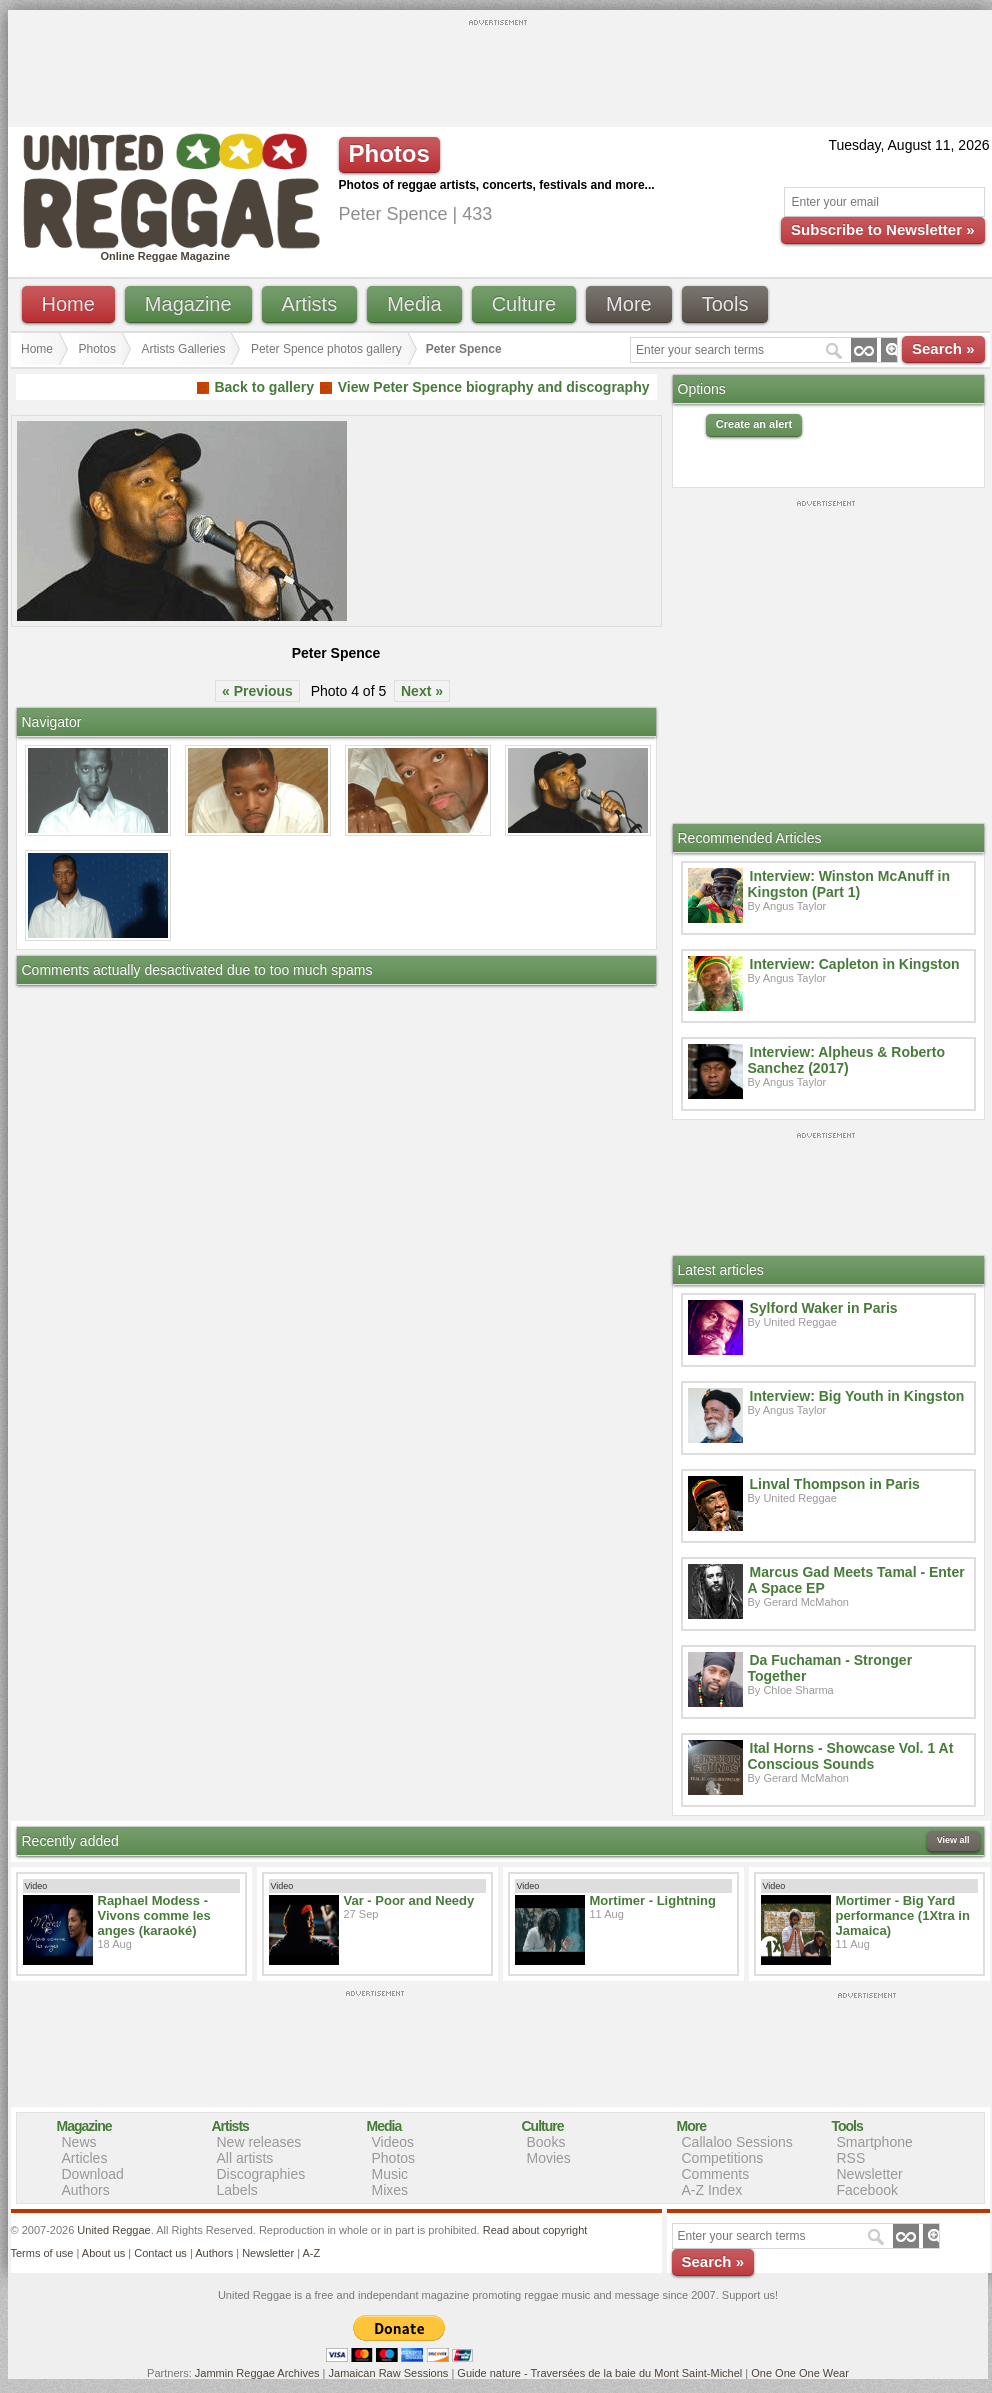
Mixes (390, 2190)
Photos (97, 349)
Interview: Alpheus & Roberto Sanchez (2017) (847, 1060)
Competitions (723, 2158)
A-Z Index (712, 2190)
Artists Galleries (183, 349)
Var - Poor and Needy (409, 1900)
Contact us (160, 2253)
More (629, 304)
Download (93, 2174)
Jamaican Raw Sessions (389, 2373)
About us (103, 2253)
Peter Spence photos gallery (326, 349)
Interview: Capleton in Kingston (855, 964)
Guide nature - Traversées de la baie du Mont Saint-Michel (599, 2373)
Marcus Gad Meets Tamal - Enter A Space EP (856, 1580)
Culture (524, 304)
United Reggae (113, 2230)
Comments (716, 2174)
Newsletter (870, 2174)
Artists (310, 304)
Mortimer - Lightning (653, 1900)
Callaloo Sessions (737, 2142)
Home (68, 304)
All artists (245, 2158)
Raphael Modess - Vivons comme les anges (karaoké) (154, 1915)
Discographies (261, 2174)
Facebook (867, 2190)
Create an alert (754, 424)
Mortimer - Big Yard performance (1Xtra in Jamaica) (903, 1915)
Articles (85, 2158)
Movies (549, 2158)
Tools (725, 304)
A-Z (311, 2253)
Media (414, 304)
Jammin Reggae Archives (257, 2373)
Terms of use (42, 2253)
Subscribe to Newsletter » (882, 229)
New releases (259, 2142)
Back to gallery (264, 387)
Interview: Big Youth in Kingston (857, 1396)
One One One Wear (800, 2373)
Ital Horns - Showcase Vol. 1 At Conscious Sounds (851, 1756)
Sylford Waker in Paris (824, 1308)
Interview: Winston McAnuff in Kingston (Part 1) (849, 884)
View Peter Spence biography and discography (494, 387)
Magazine (188, 304)
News (79, 2142)
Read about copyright (535, 2230)
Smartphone (875, 2142)
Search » (943, 348)
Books (546, 2142)
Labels (237, 2190)
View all (953, 1840)
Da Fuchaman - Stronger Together (830, 1668)
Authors (86, 2190)
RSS (851, 2158)
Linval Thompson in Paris (835, 1484)
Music (390, 2174)
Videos (393, 2142)
